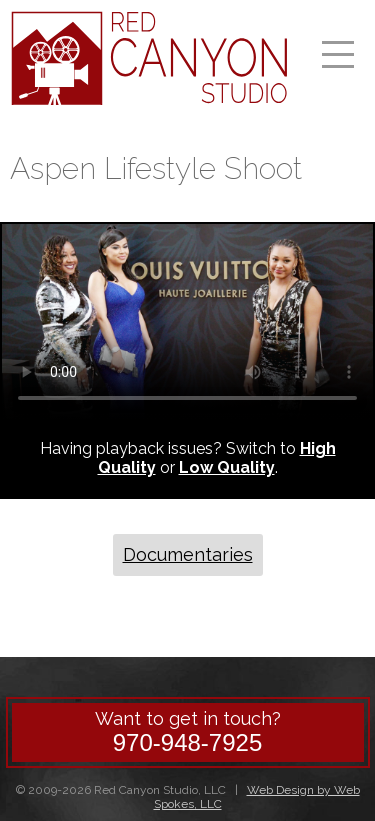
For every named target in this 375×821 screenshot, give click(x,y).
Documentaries (188, 554)
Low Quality (227, 467)
